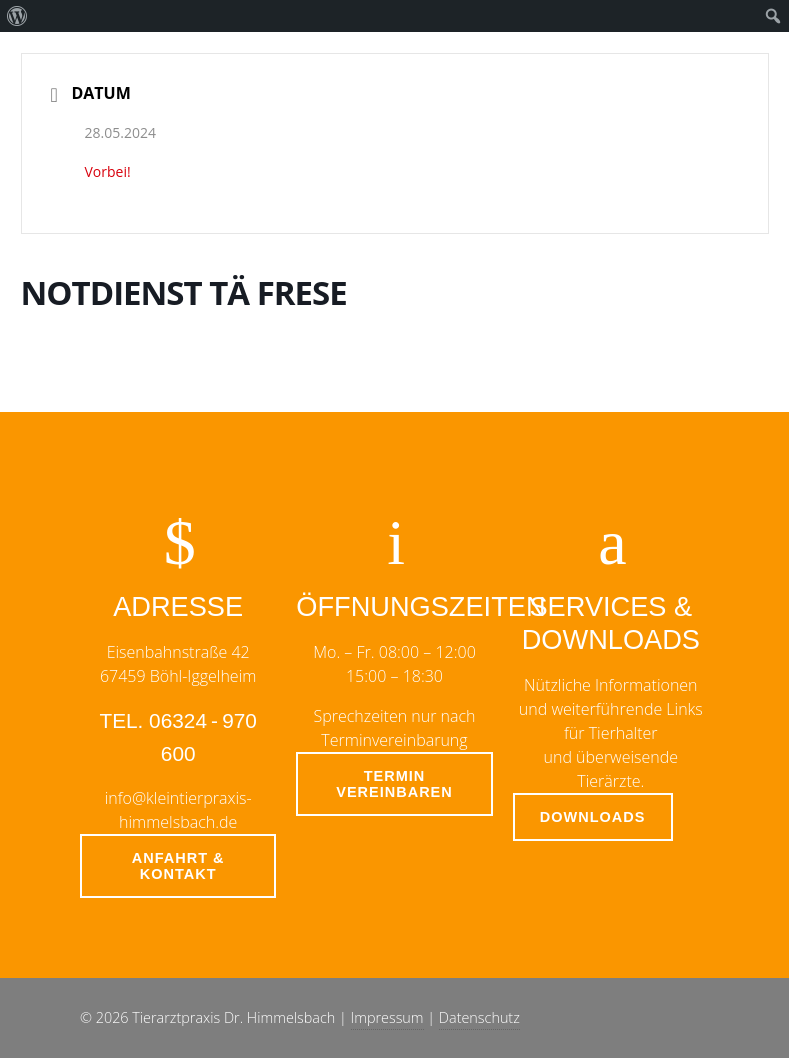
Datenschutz (479, 1017)
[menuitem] (17, 16)
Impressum (387, 1017)
